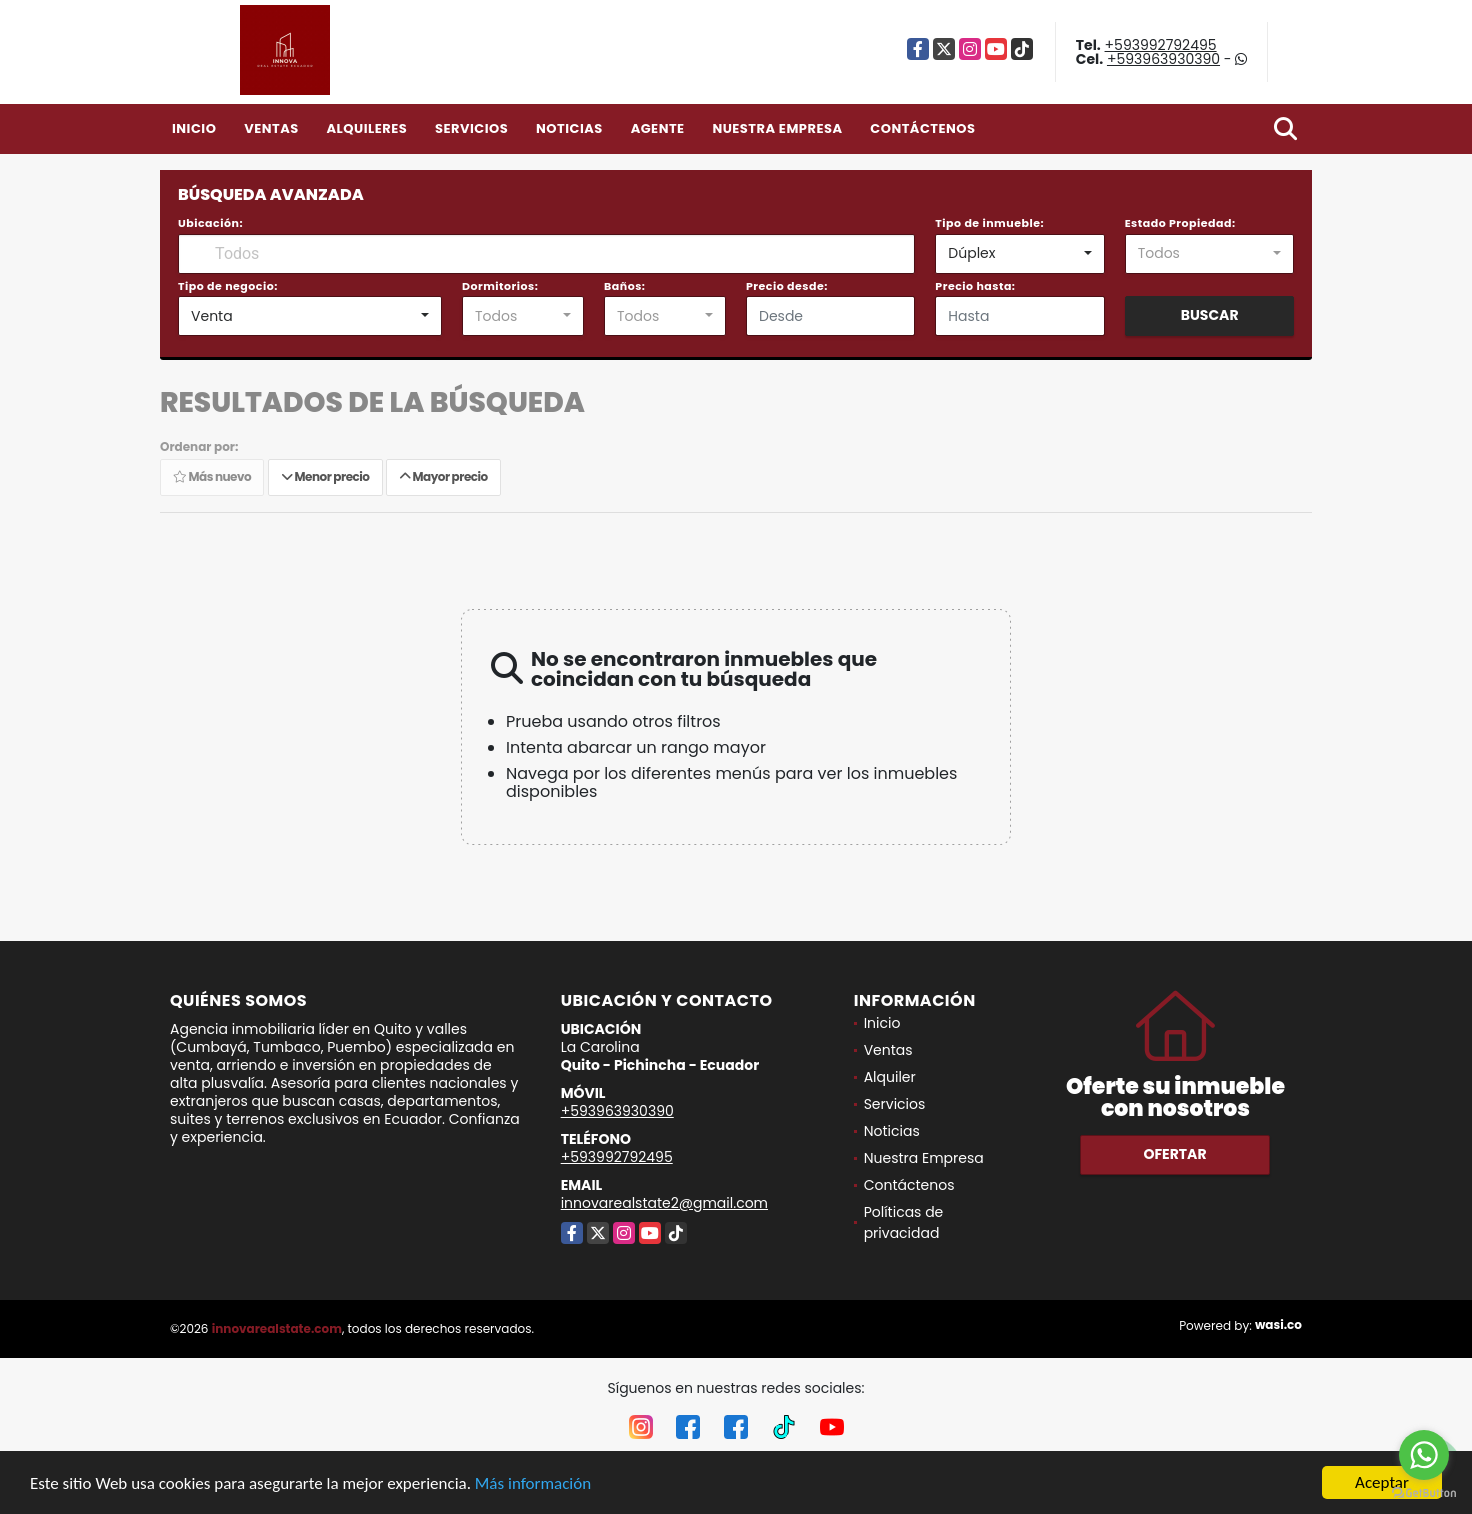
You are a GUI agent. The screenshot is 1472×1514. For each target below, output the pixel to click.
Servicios (471, 128)
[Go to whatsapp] (1424, 1455)
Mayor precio (443, 476)
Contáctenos (922, 128)
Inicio (194, 128)
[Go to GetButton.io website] (1424, 1493)
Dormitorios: (500, 286)
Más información (533, 1483)
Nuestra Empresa (777, 128)
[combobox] (1019, 254)
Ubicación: (210, 223)
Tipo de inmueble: (989, 223)
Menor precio (325, 476)
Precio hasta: (975, 286)
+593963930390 (1163, 59)
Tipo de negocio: (228, 286)
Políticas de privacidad (904, 1222)
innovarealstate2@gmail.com (664, 1203)
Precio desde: (787, 286)
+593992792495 (1161, 45)
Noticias (569, 128)
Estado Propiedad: (1180, 223)
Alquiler (890, 1077)
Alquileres (366, 128)
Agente (658, 128)
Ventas (271, 128)
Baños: (624, 286)
